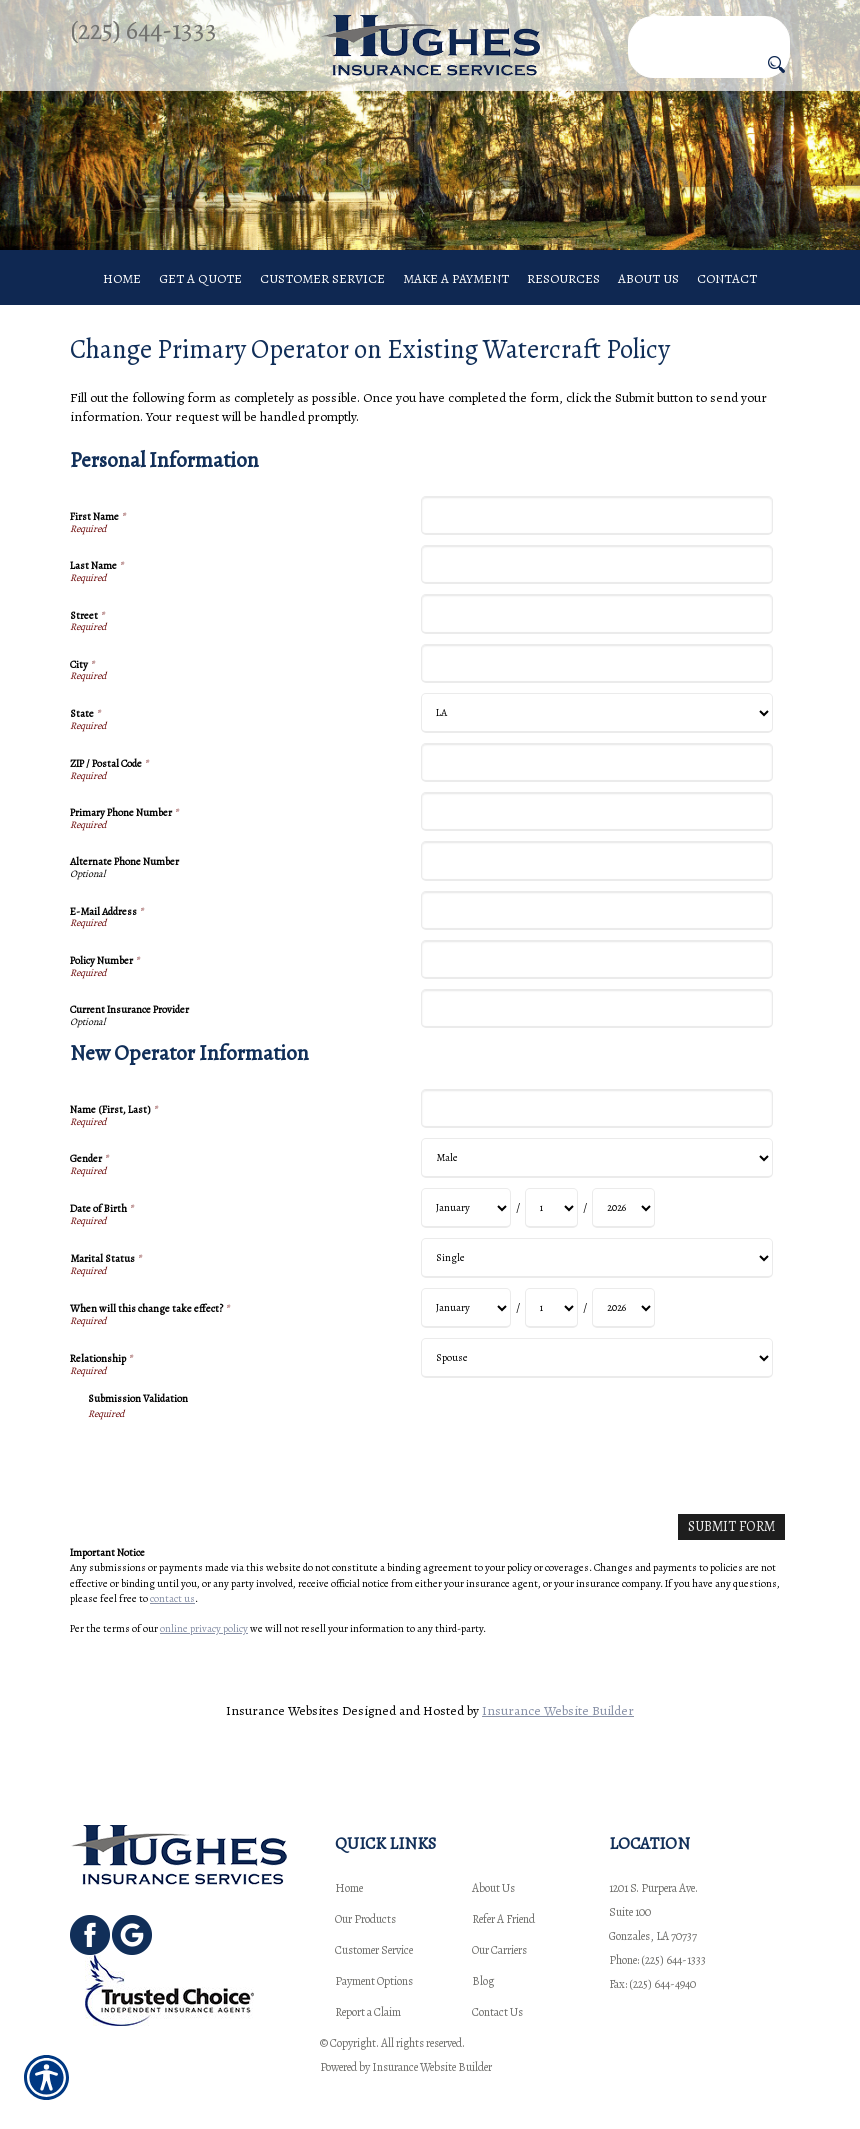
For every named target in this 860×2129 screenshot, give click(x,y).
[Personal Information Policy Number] (596, 984)
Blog (483, 1981)
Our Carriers (499, 1950)
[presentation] (240, 1486)
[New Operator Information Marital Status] (596, 1283)
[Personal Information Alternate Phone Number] (596, 886)
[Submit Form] (732, 1552)
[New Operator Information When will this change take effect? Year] (623, 1333)
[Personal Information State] (596, 738)
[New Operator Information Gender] (596, 1183)
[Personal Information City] (596, 688)
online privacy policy (204, 1653)
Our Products (365, 1919)
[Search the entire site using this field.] (709, 29)
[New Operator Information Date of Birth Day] (551, 1233)
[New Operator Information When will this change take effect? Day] (551, 1333)
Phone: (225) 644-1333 (657, 1960)
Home (349, 1888)
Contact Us (497, 2012)
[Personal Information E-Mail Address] (596, 935)
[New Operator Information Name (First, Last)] (596, 1133)
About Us (493, 1888)
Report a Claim (368, 2012)
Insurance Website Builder (558, 1735)
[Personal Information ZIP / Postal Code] (596, 787)
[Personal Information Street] (596, 639)
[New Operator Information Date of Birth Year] (623, 1233)
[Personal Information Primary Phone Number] (596, 836)
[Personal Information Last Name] (596, 589)
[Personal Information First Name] (596, 540)
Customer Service (374, 1950)
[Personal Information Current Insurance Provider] (596, 1033)
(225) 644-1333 (143, 30)
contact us (172, 1622)
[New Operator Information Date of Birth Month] (466, 1233)
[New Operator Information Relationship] (596, 1383)
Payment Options (374, 1981)
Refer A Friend (503, 1919)
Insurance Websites (282, 1735)
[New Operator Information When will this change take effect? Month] (466, 1333)
